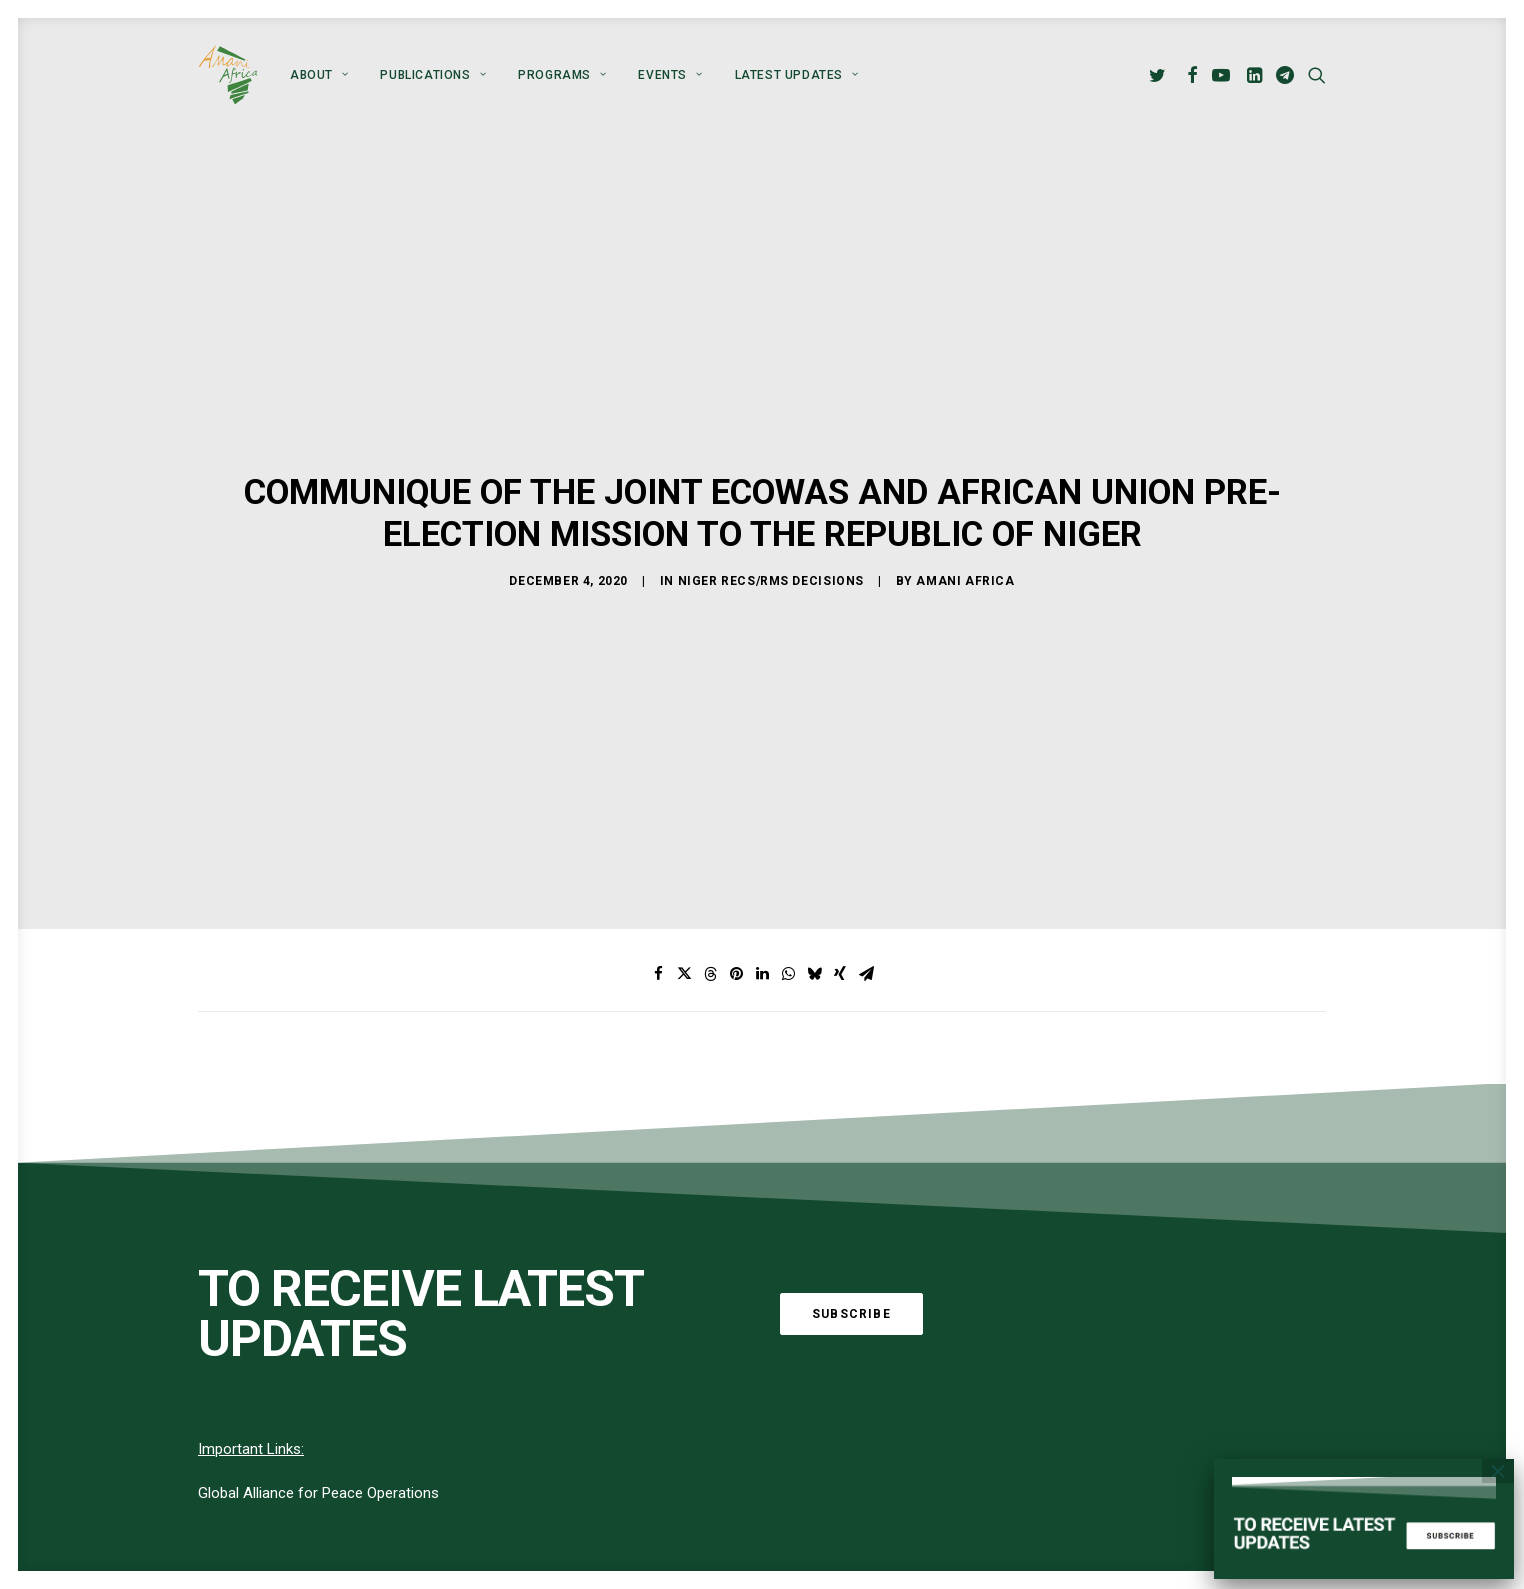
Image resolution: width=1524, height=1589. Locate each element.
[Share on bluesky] (814, 892)
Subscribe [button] (851, 1232)
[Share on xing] (840, 892)
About (319, 75)
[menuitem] (319, 75)
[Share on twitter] (684, 892)
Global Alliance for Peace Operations (318, 1412)
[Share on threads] (710, 892)
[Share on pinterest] (736, 892)
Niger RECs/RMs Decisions (771, 540)
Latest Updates (797, 75)
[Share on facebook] (658, 892)
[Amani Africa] (228, 75)
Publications (433, 75)
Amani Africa (965, 540)
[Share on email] (866, 892)
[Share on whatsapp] (788, 892)
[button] (1160, 75)
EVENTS (670, 75)
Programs (562, 75)
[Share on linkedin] (762, 892)
